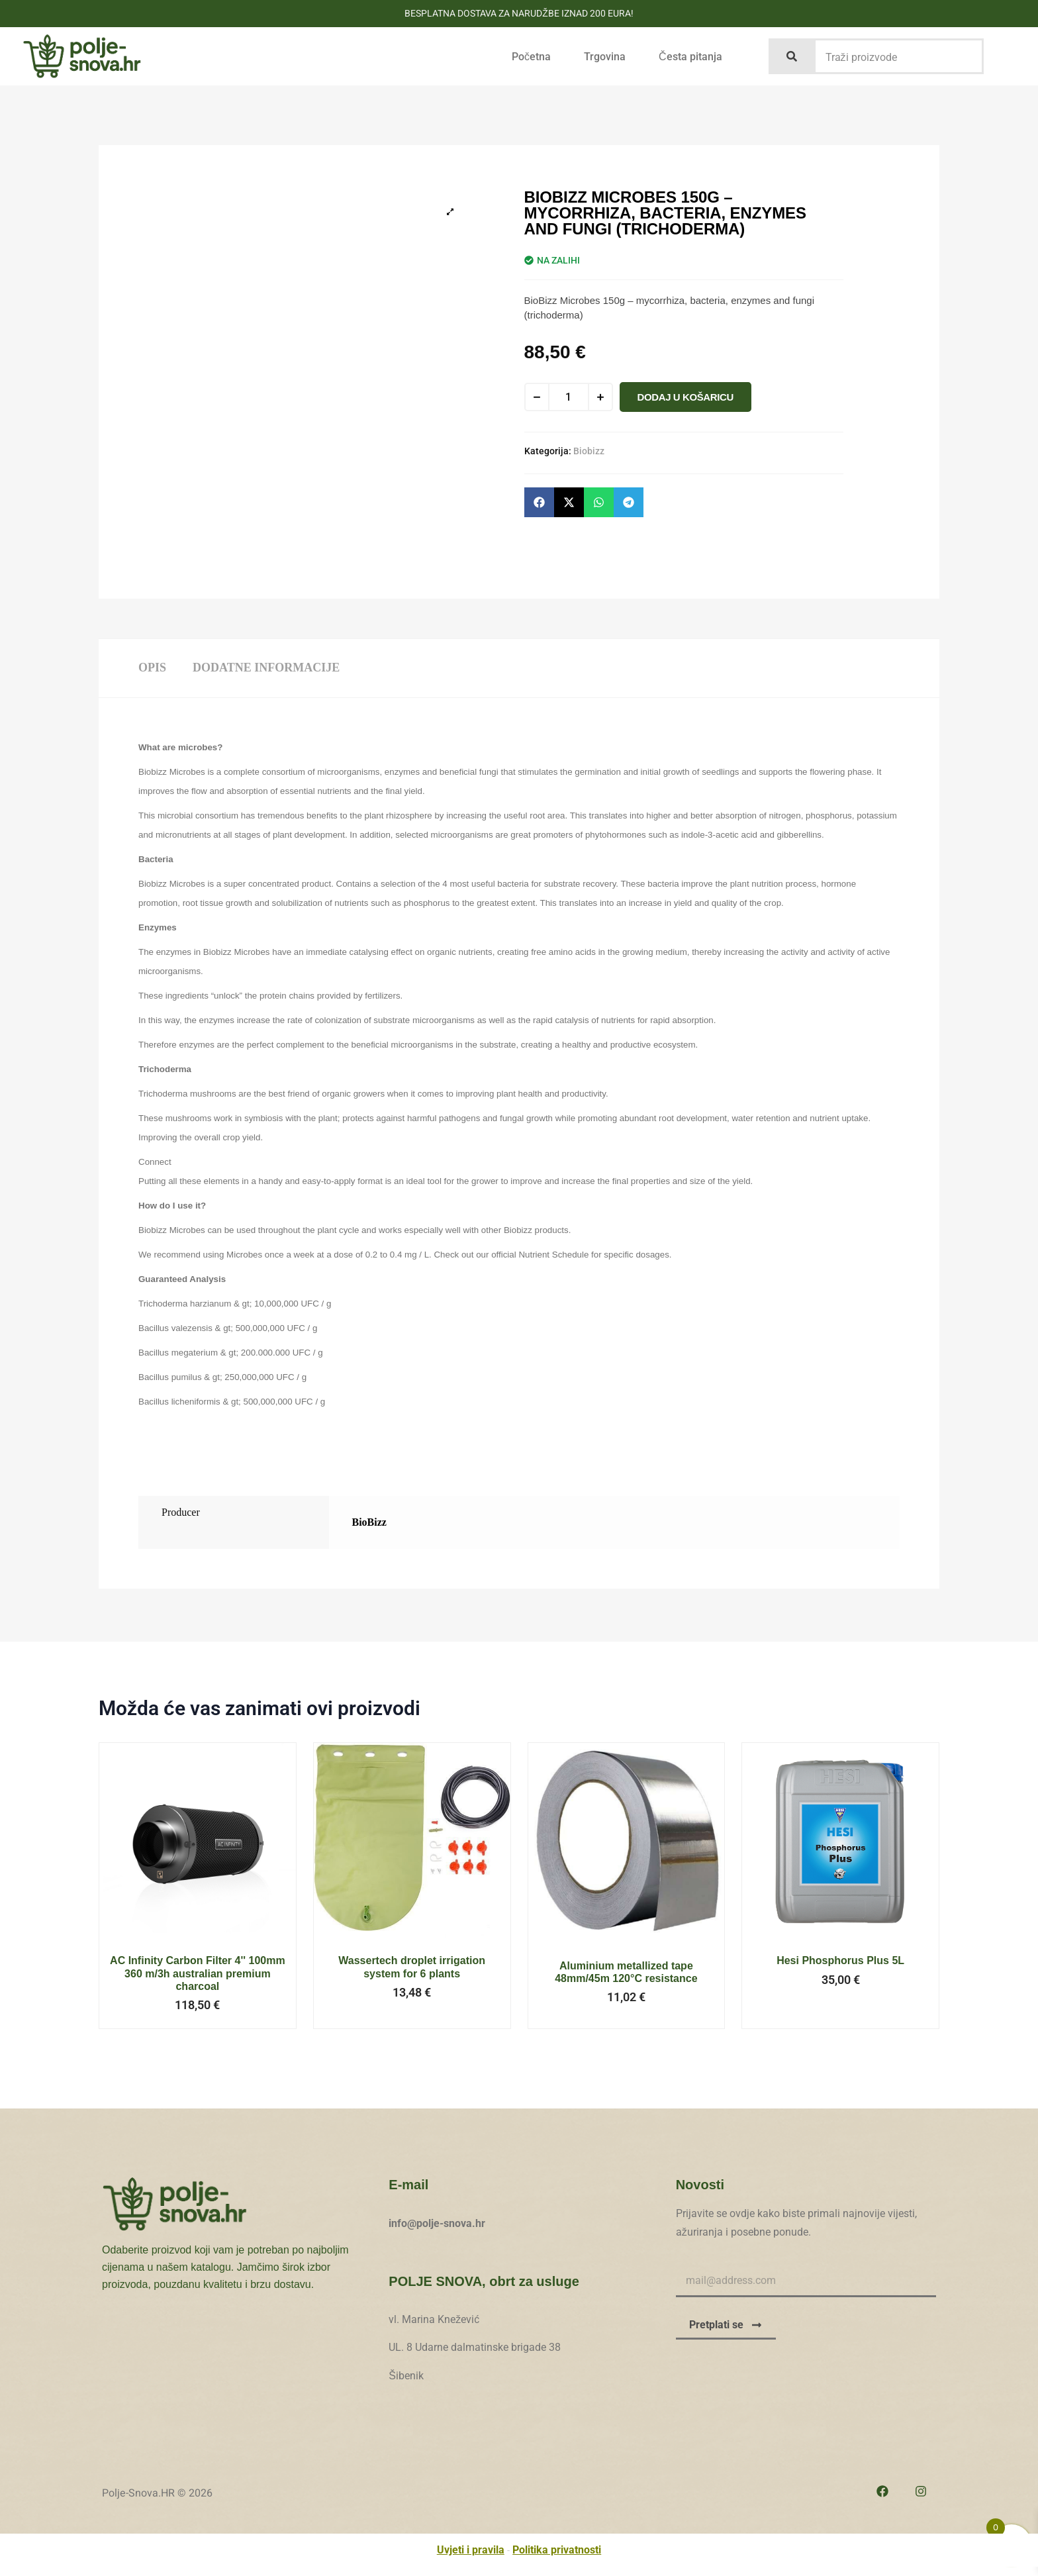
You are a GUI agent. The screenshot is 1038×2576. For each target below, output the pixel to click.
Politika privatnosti (556, 2550)
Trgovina (605, 56)
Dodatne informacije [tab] (266, 667)
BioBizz (369, 1522)
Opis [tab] (152, 667)
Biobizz (588, 451)
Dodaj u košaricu (685, 397)
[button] (539, 502)
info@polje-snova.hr (437, 2223)
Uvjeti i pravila (470, 2550)
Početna (531, 56)
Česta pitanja (690, 56)
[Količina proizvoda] (568, 397)
